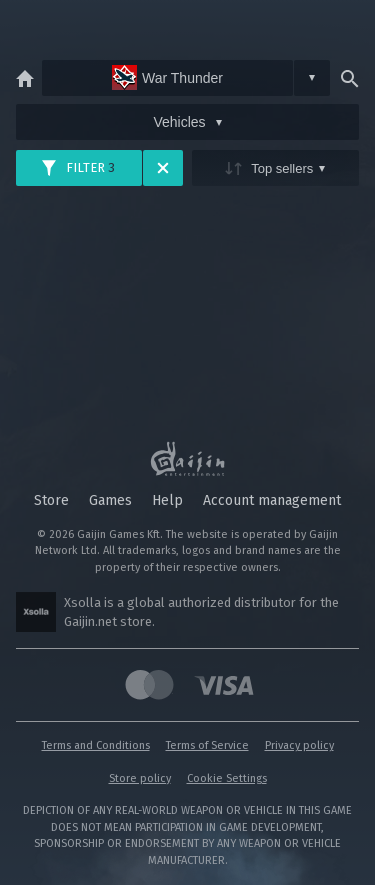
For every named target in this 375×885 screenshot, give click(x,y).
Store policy (140, 778)
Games (110, 500)
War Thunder (167, 77)
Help (167, 500)
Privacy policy (299, 745)
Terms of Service (207, 745)
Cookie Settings (227, 778)
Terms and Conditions (96, 745)
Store (51, 500)
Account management (272, 500)
